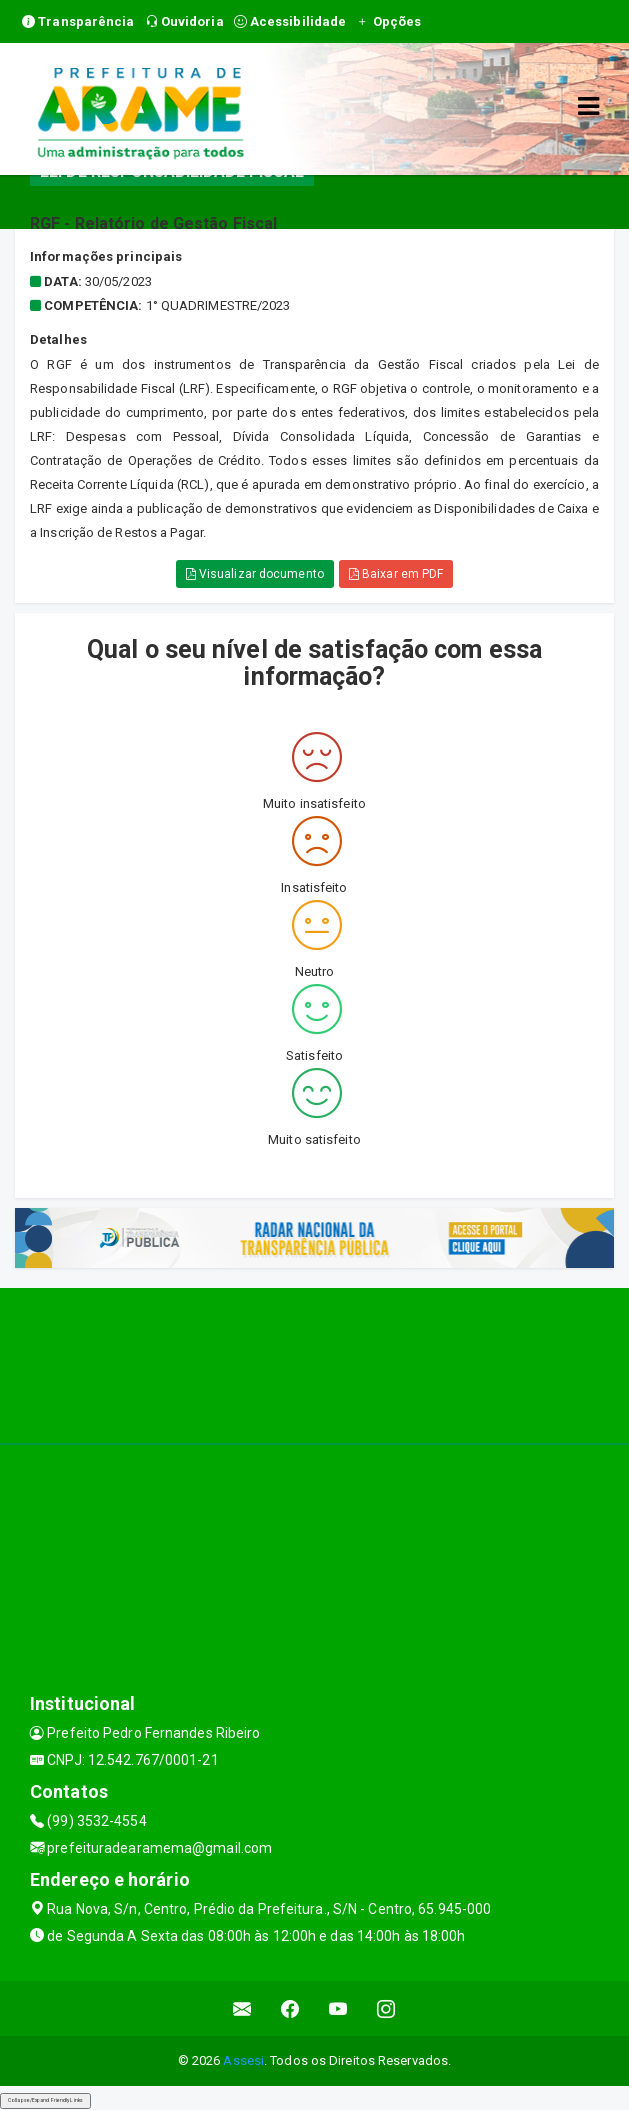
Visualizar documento (255, 574)
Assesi (243, 2060)
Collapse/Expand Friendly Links (45, 2100)
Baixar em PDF (396, 574)
